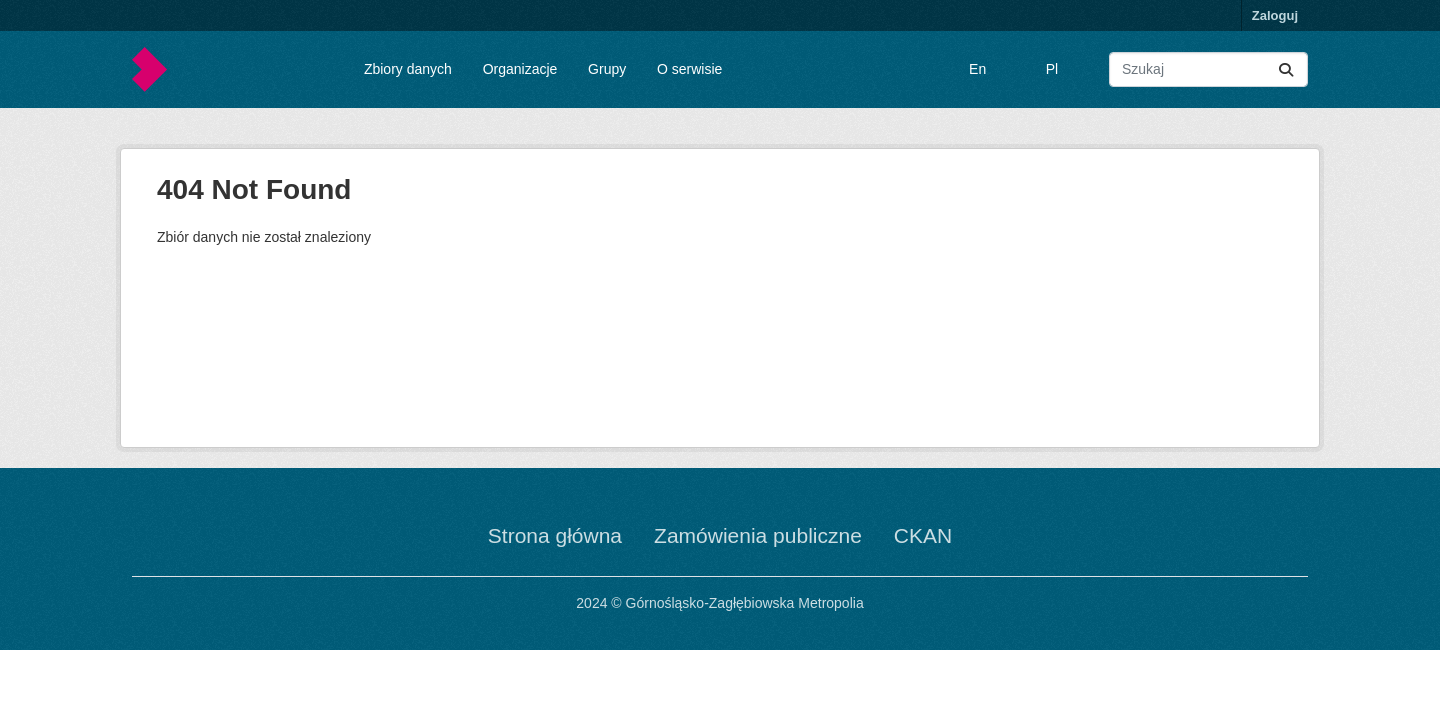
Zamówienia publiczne (758, 535)
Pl (1052, 69)
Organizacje (520, 69)
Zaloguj (1275, 15)
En (977, 69)
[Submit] (1286, 69)
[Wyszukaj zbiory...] (1208, 69)
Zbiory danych (408, 69)
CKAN (923, 535)
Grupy (607, 69)
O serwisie (689, 69)
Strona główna (555, 535)
